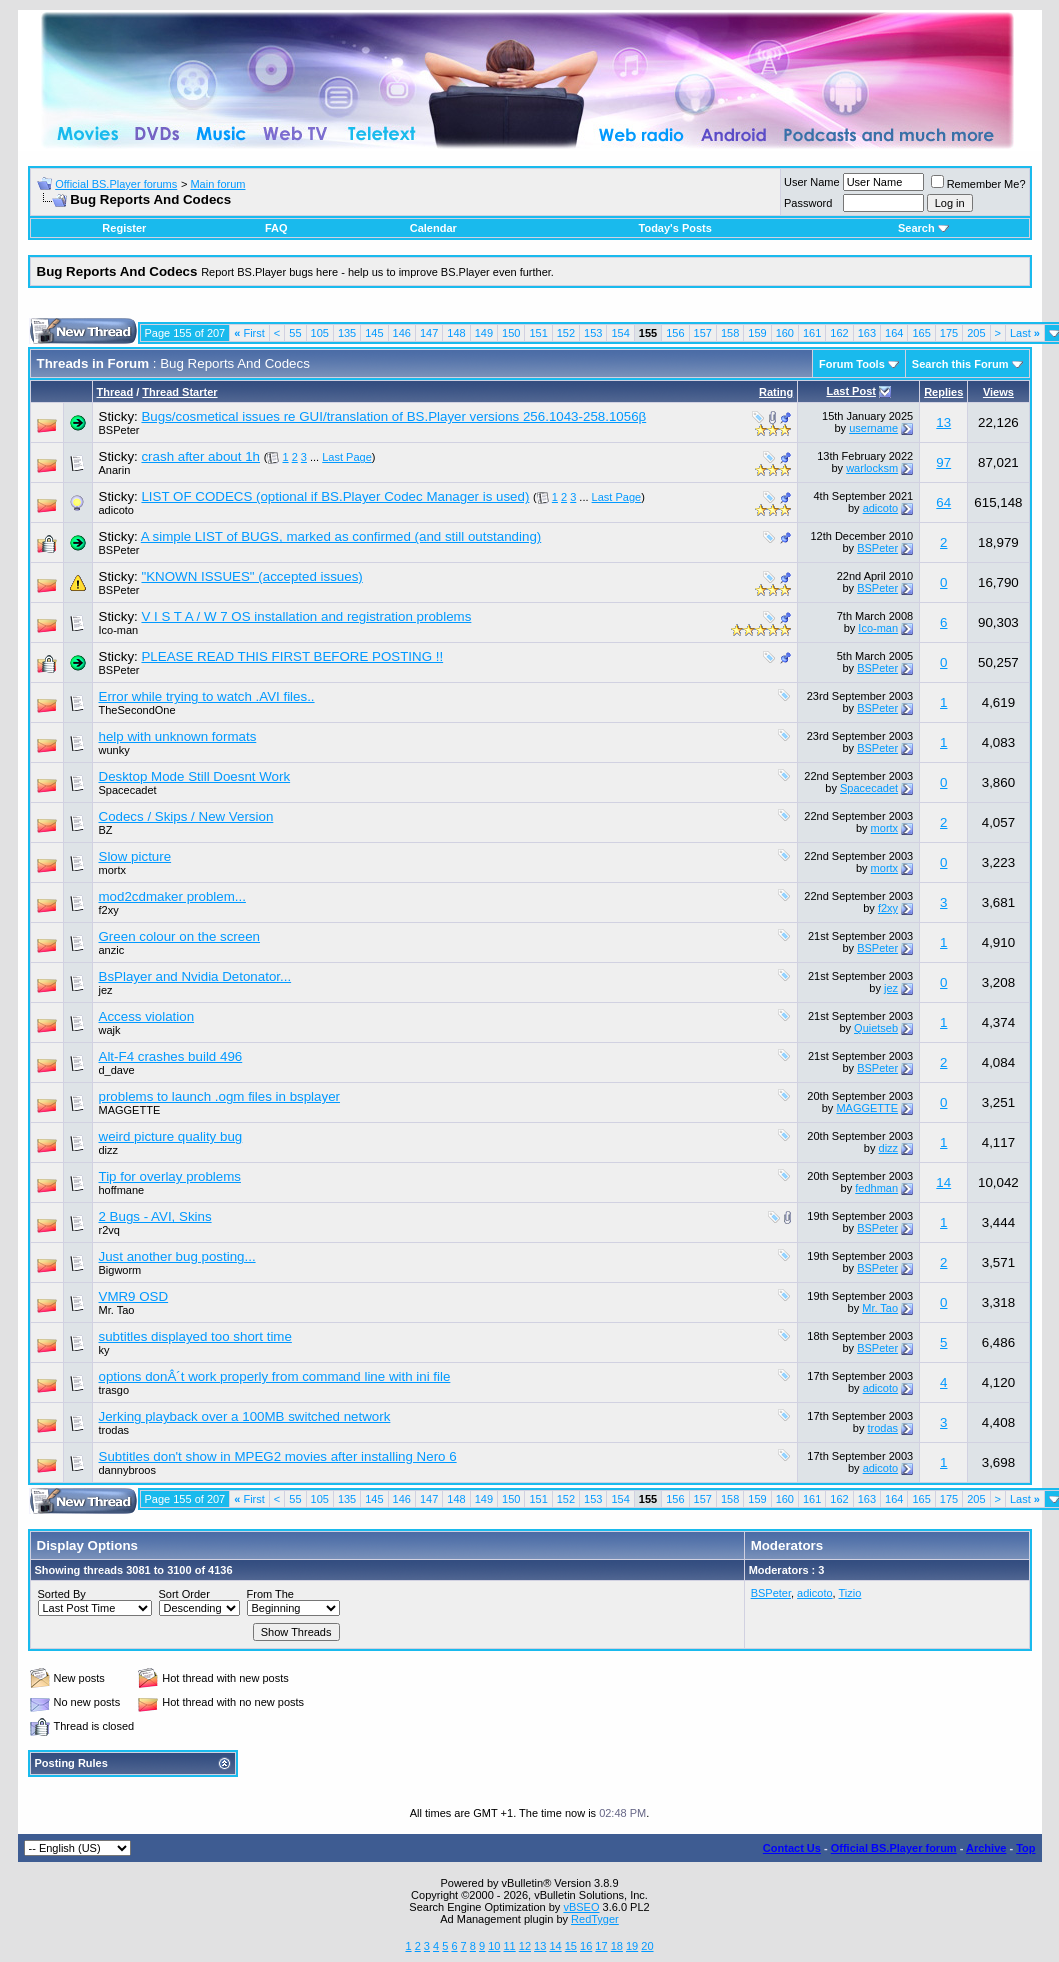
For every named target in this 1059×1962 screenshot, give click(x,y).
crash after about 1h (200, 456)
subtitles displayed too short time (195, 1336)
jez (106, 990)
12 (525, 1946)
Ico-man (119, 630)
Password (808, 203)
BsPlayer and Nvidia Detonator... (195, 976)
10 (494, 1946)
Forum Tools (852, 364)
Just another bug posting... (177, 1256)
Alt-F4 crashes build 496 (171, 1056)
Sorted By (62, 1594)
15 (571, 1946)
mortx (885, 828)
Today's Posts (675, 228)
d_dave (117, 1070)
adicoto (116, 510)
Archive (986, 1848)
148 (456, 333)
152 (566, 333)
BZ (106, 830)
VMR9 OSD (134, 1296)
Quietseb (876, 1028)
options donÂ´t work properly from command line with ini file (275, 1376)
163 (867, 333)
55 (295, 333)
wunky (114, 750)
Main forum (217, 184)
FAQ (276, 228)
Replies (943, 392)
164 (894, 333)
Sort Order (184, 1594)
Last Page (347, 457)
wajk (110, 1030)
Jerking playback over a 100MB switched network (245, 1416)
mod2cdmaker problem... (172, 896)
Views (998, 392)
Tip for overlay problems (170, 1176)
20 (647, 1946)
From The (270, 1594)
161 (812, 333)
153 (593, 333)
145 (374, 333)
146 (402, 333)
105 (320, 333)
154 (620, 333)
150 (511, 333)
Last (1025, 333)
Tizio (850, 1593)
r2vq (109, 1230)
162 (839, 333)
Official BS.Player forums (116, 184)
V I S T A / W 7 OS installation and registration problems (306, 616)
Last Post (851, 391)
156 (675, 333)
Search (923, 228)
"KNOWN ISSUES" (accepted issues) (251, 576)
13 (943, 422)
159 (757, 333)
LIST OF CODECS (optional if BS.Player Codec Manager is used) (335, 496)
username (873, 428)
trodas (114, 1430)
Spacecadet (128, 790)
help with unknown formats (178, 736)
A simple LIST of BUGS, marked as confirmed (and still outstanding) (341, 536)
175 (949, 333)
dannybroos (128, 1470)
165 (921, 333)
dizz (109, 1150)
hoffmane (122, 1190)
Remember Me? (978, 184)
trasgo (114, 1390)
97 (943, 462)
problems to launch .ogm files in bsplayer (220, 1096)
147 (429, 333)
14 (943, 1182)
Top (1025, 1848)
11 (509, 1946)
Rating (776, 392)
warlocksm (872, 468)
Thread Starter (179, 392)
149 (484, 333)
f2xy (109, 910)
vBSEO (581, 1907)
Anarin (115, 470)
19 (632, 1946)
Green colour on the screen (180, 936)
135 (347, 333)
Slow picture (135, 856)
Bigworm (120, 1270)
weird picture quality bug (171, 1136)
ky (104, 1350)
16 (586, 1946)
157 (703, 333)
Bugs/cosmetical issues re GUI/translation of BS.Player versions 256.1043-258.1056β (393, 416)
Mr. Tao (117, 1310)
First (249, 333)
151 (538, 333)
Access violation (147, 1016)
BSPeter (119, 430)
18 (617, 1946)
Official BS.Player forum (894, 1848)
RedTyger (595, 1919)
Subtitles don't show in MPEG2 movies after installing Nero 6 (278, 1456)
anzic (112, 950)
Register (124, 228)
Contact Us (792, 1848)
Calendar (433, 228)
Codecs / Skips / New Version (186, 816)
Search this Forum (960, 364)
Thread (115, 392)
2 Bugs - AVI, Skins (155, 1216)
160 (785, 333)
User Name (812, 182)
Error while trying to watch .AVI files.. (207, 696)
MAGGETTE (130, 1110)
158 (730, 333)
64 (943, 502)
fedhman (876, 1188)
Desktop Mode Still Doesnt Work (195, 776)
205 (976, 333)
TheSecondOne (137, 710)
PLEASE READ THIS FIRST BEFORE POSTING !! (292, 656)
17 (601, 1946)
